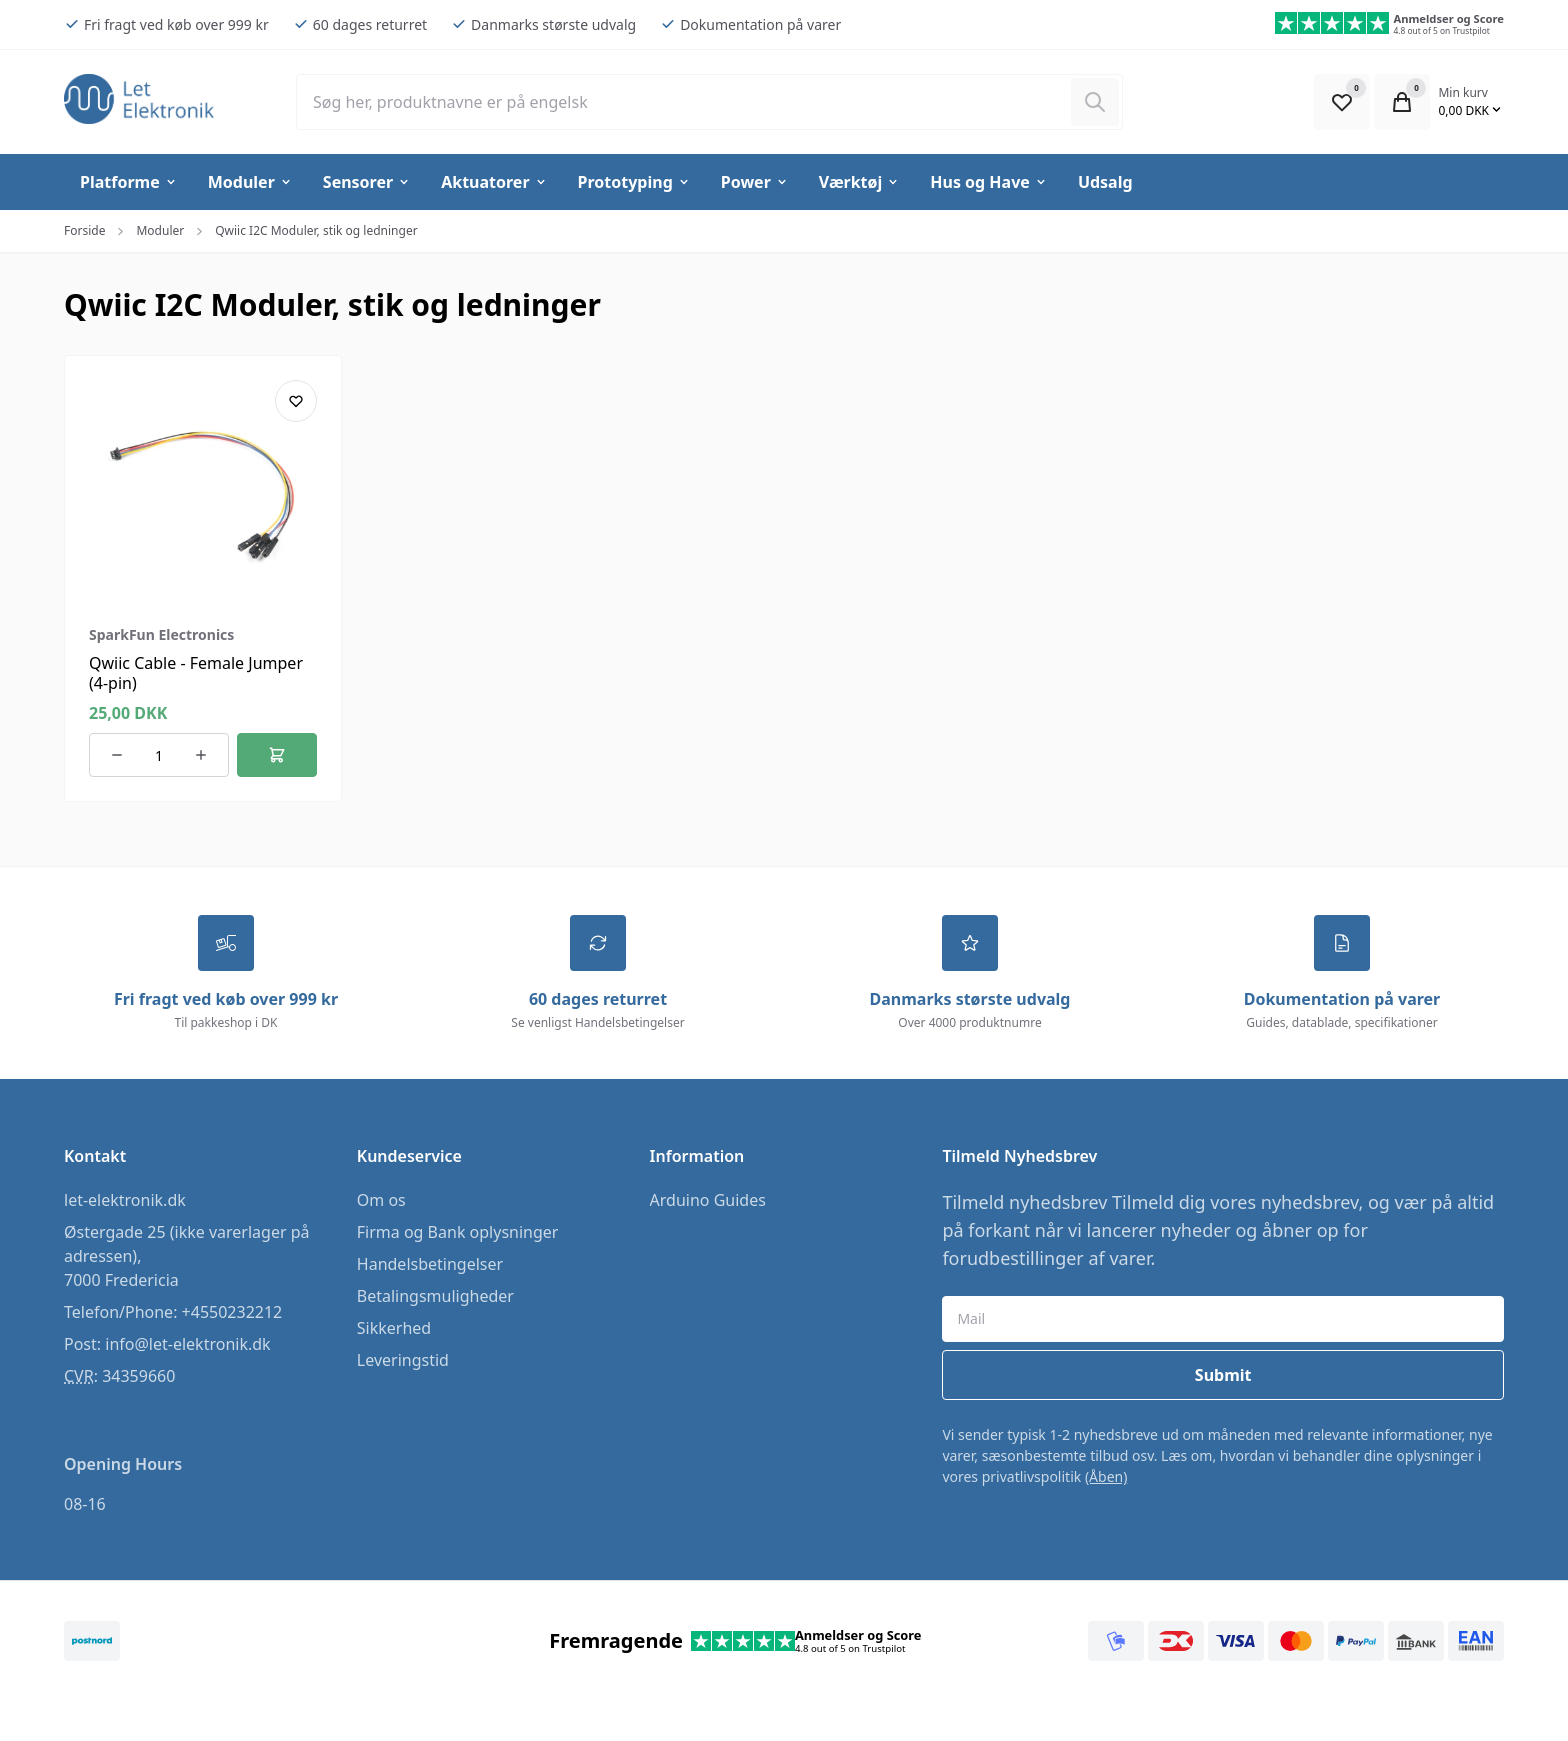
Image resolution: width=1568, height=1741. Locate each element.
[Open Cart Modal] (1402, 102)
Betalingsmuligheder (435, 1296)
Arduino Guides (708, 1200)
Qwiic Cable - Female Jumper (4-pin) (196, 673)
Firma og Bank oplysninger (458, 1232)
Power (755, 182)
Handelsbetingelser (430, 1264)
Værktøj (859, 182)
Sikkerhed (394, 1328)
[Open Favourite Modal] (1342, 102)
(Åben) (1106, 1476)
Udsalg (1105, 182)
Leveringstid (403, 1360)
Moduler (250, 182)
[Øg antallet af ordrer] (201, 755)
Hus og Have (989, 182)
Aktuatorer (494, 182)
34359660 (138, 1376)
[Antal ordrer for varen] (159, 755)
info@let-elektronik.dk (187, 1344)
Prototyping (634, 182)
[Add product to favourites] (296, 401)
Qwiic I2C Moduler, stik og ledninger (316, 230)
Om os (381, 1200)
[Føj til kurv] (277, 755)
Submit (1223, 1375)
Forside (84, 230)
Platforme (129, 182)
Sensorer (367, 182)
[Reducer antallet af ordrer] (117, 755)
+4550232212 (232, 1312)
